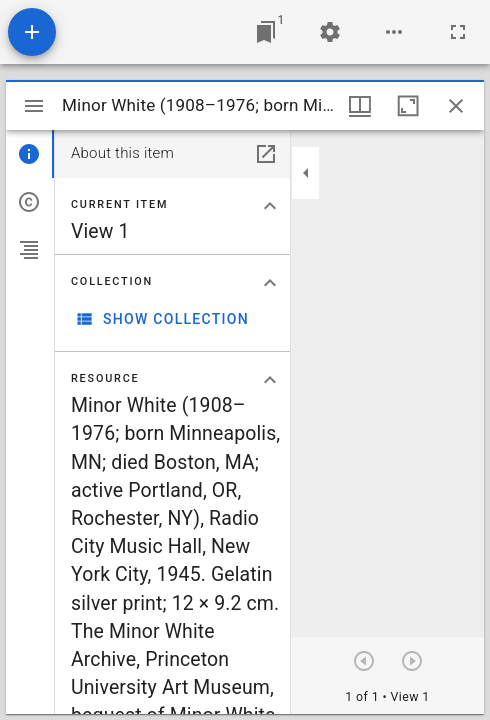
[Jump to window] (266, 32)
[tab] (30, 154)
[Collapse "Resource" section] (270, 380)
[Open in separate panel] (266, 154)
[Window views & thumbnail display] (360, 106)
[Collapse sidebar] (306, 173)
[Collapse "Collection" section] (270, 283)
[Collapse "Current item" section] (270, 206)
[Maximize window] (408, 106)
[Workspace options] (394, 32)
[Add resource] (32, 32)
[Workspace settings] (330, 32)
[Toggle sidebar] (34, 106)
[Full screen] (458, 32)
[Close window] (456, 106)
